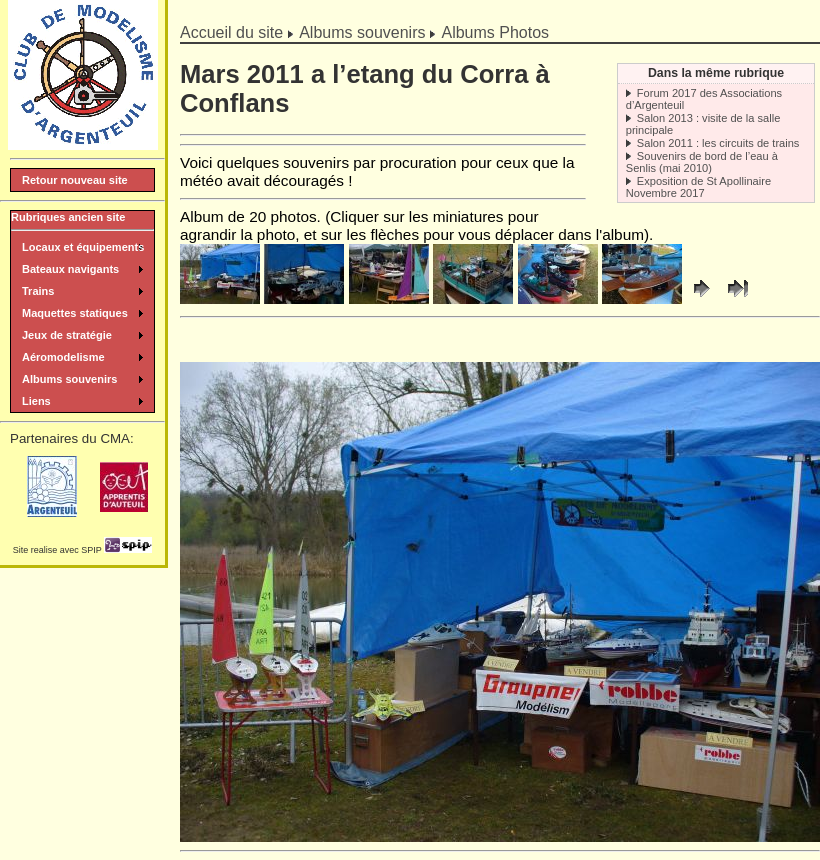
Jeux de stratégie (67, 335)
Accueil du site (231, 32)
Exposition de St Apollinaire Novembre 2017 (698, 187)
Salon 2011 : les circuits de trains (718, 143)
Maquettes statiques (75, 313)
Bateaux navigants (70, 269)
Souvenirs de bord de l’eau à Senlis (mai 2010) (702, 162)
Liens (36, 401)
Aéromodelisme (63, 357)
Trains (38, 291)
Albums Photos (495, 32)
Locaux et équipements (83, 247)
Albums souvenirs (362, 32)
